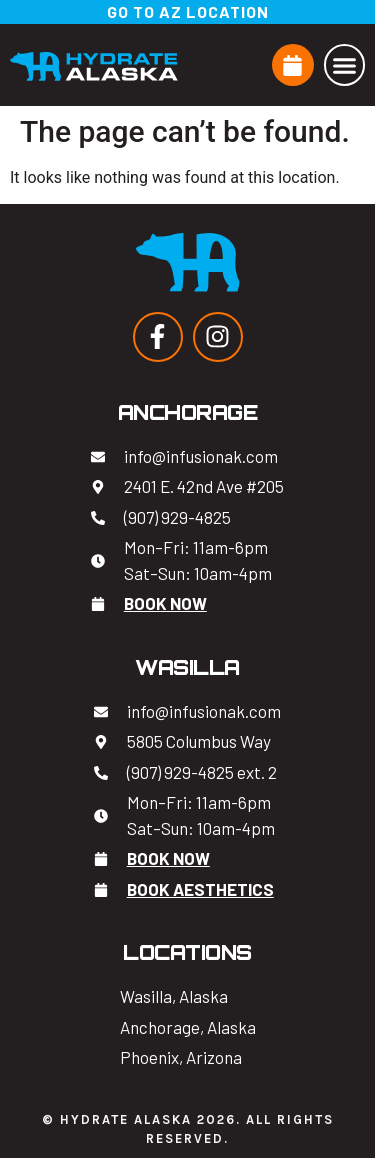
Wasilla (187, 667)
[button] (345, 65)
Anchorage (188, 412)
